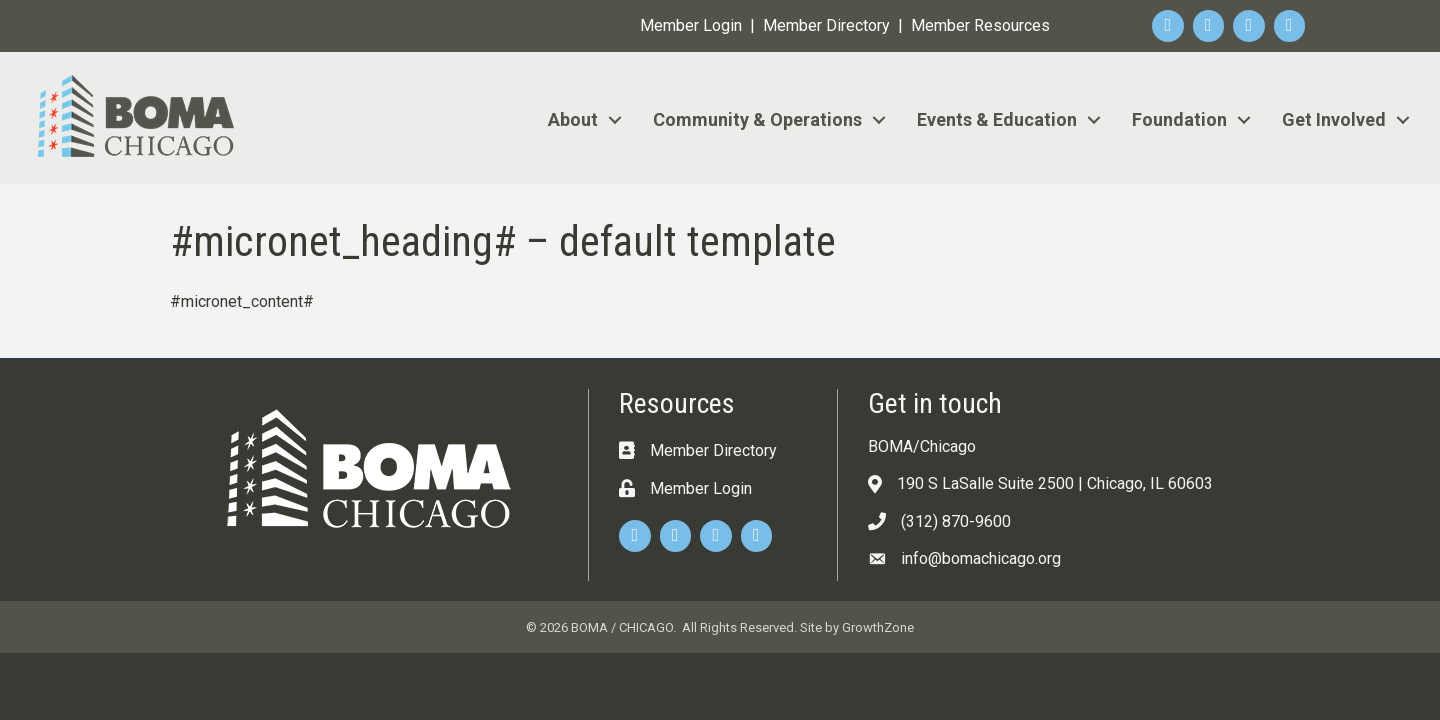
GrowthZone (878, 627)
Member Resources (980, 25)
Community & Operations (757, 119)
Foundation (1179, 119)
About (573, 119)
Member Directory (826, 25)
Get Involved (1334, 119)
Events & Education (997, 119)
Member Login (691, 25)
